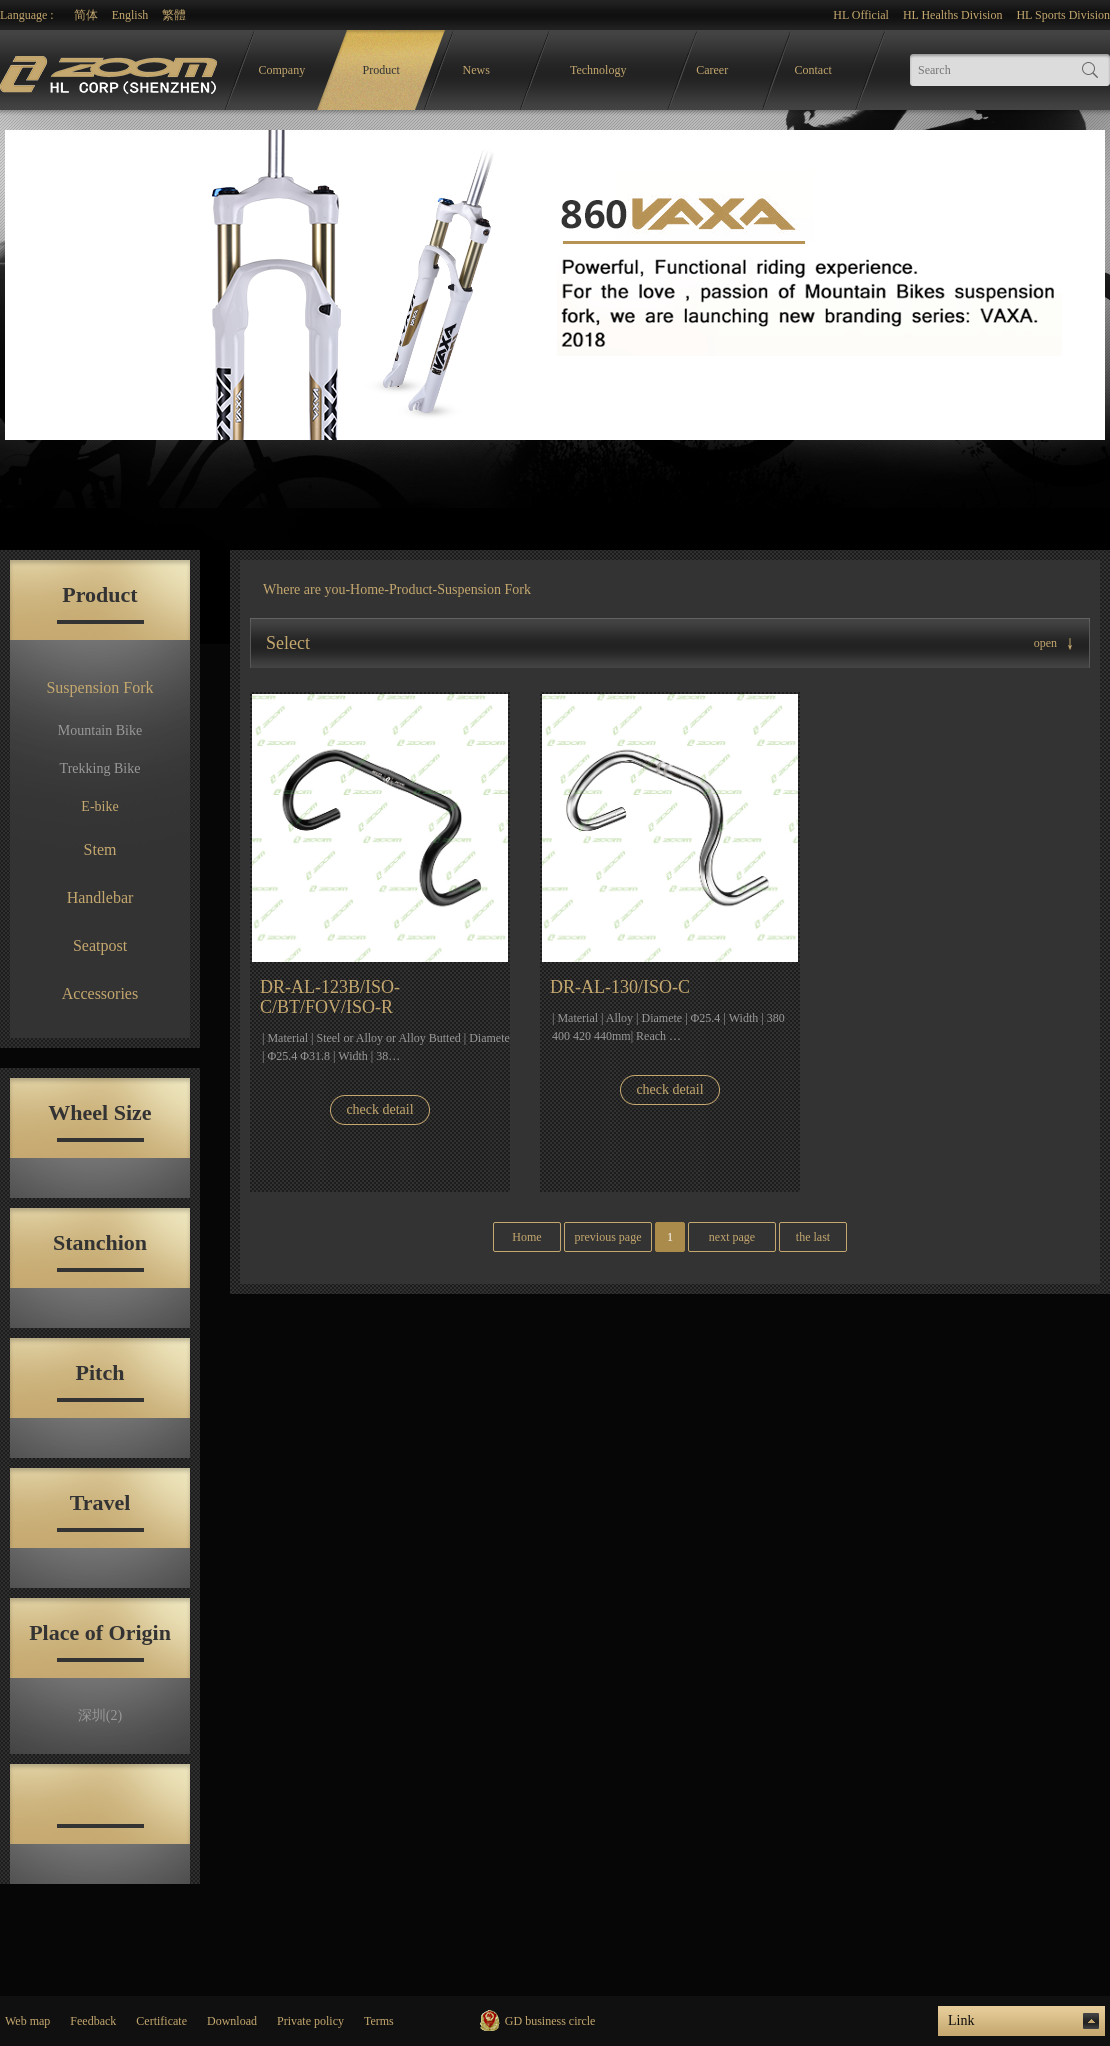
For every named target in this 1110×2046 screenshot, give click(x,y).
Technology (598, 70)
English (130, 15)
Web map (27, 2021)
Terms (379, 2021)
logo (111, 70)
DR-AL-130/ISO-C (620, 987)
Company (282, 70)
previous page (608, 1237)
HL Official (861, 15)
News (476, 70)
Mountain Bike (100, 730)
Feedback (93, 2021)
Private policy (310, 2021)
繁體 (174, 15)
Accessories (100, 993)
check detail (379, 1109)
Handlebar (100, 897)
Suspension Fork (99, 687)
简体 (86, 15)
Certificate (161, 2021)
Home (367, 589)
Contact (813, 70)
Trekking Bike (100, 768)
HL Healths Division (953, 15)
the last (813, 1237)
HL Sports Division (1063, 15)
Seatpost (100, 945)
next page (732, 1237)
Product (381, 70)
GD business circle (550, 2021)
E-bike (99, 806)
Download (232, 2021)
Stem (100, 849)
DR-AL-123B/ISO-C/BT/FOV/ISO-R (330, 997)
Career (712, 70)
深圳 (100, 1715)
